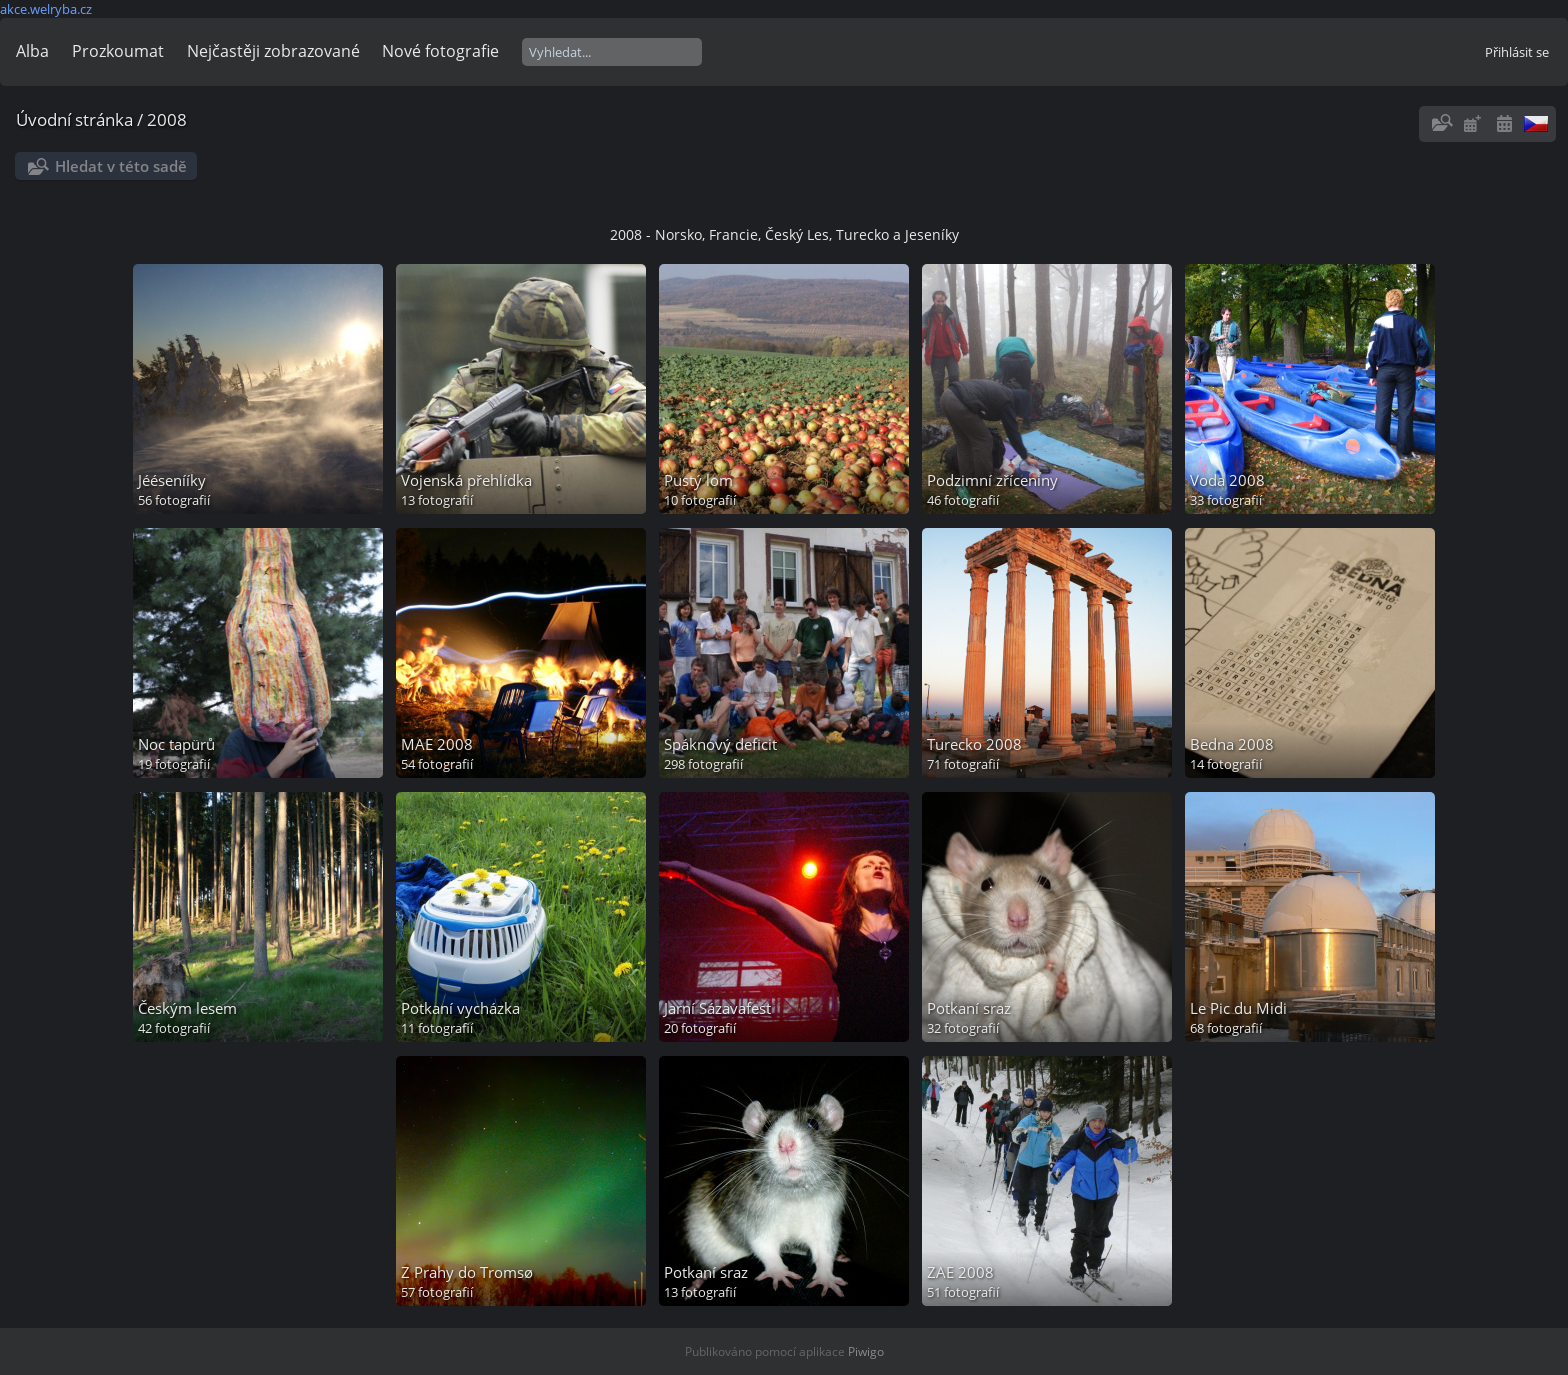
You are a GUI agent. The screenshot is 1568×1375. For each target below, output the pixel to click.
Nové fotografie (440, 51)
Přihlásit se (1517, 52)
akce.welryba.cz (46, 9)
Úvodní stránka (74, 119)
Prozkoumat (118, 51)
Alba (32, 51)
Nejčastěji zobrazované (273, 51)
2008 (167, 119)
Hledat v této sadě (121, 166)
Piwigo (866, 1351)
